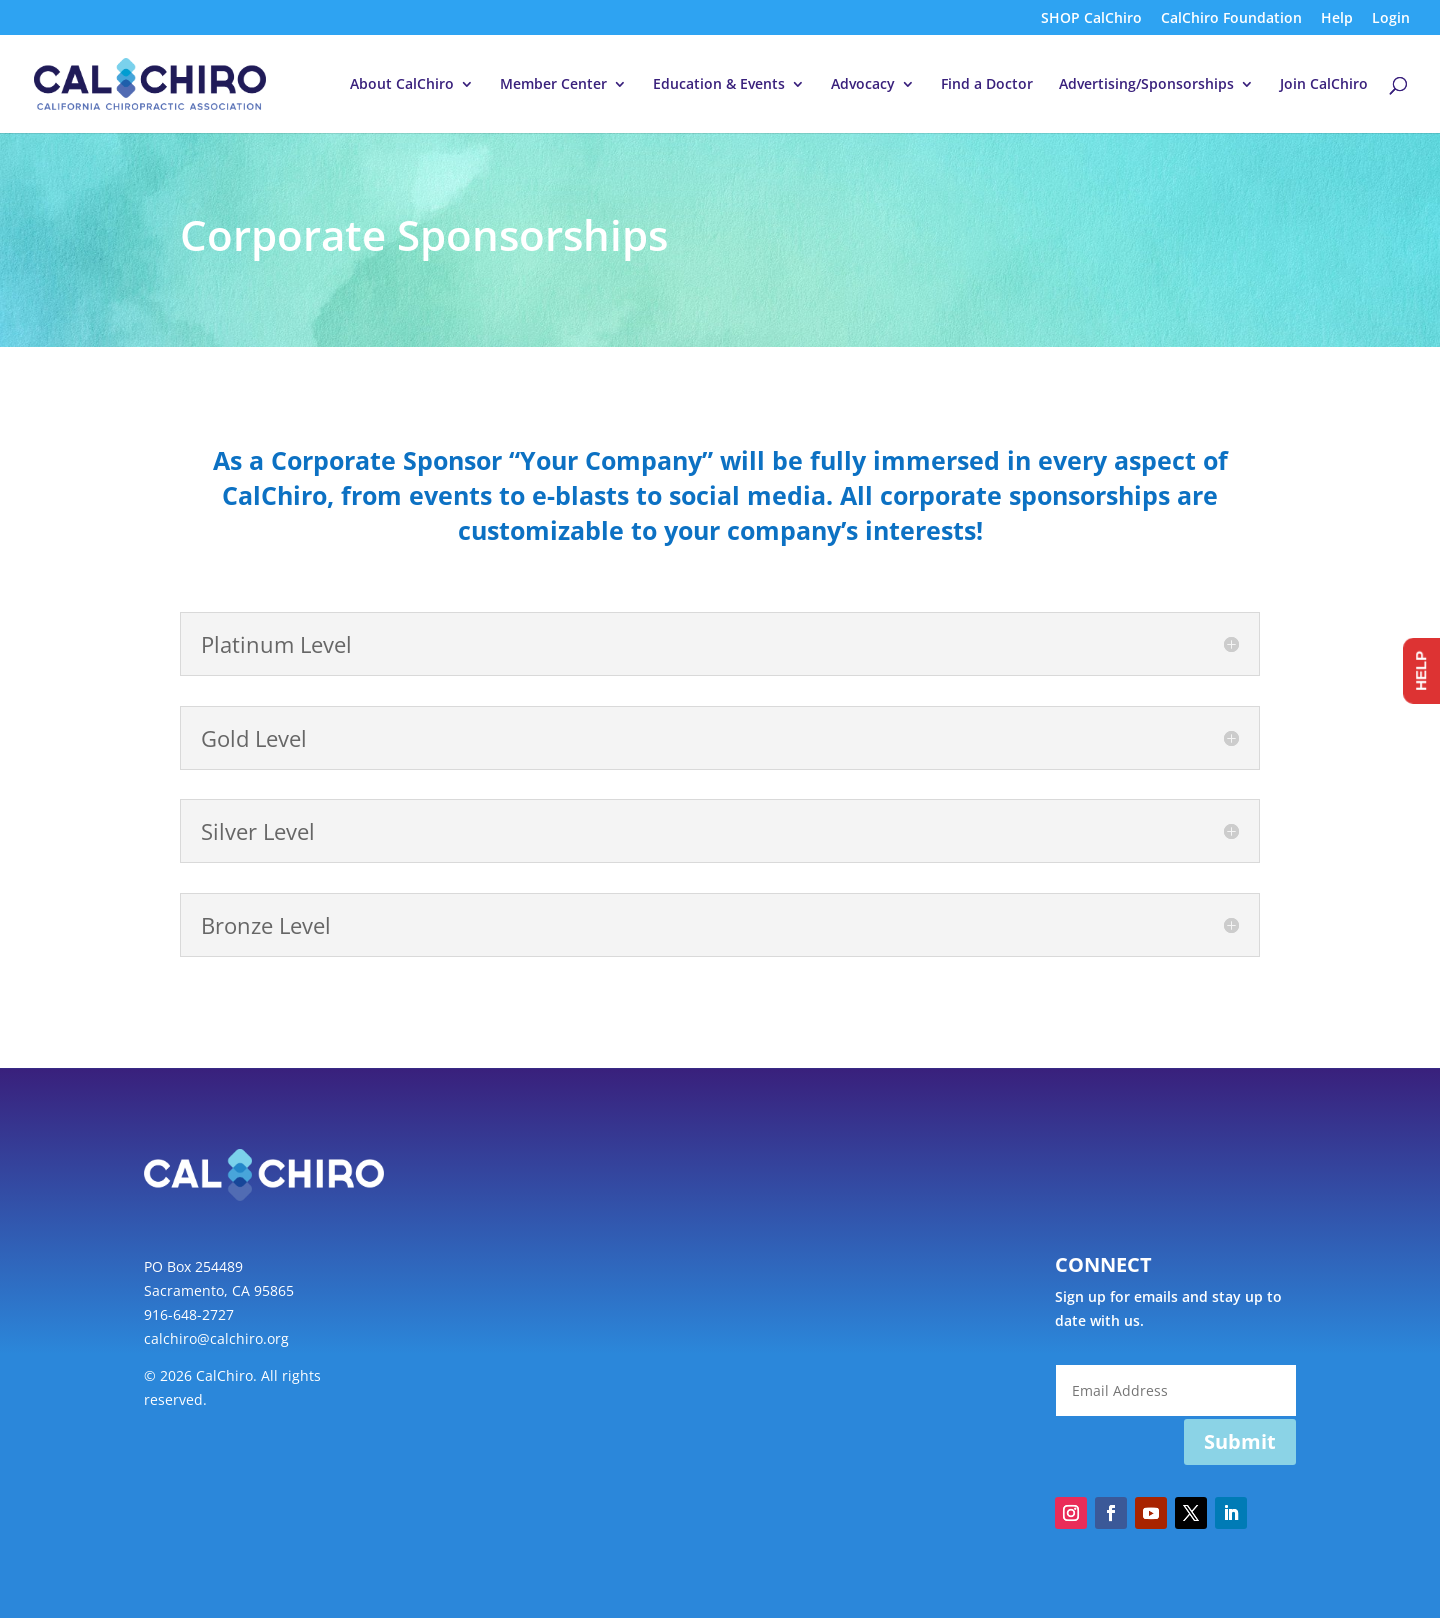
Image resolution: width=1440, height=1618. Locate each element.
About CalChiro (402, 85)
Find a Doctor (987, 85)
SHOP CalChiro (1091, 19)
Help (1337, 19)
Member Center (553, 85)
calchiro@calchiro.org (216, 1338)
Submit (1240, 1441)
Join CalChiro (1324, 85)
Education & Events (719, 85)
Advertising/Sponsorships (1146, 85)
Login (1391, 19)
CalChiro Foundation (1231, 19)
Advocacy (863, 85)
